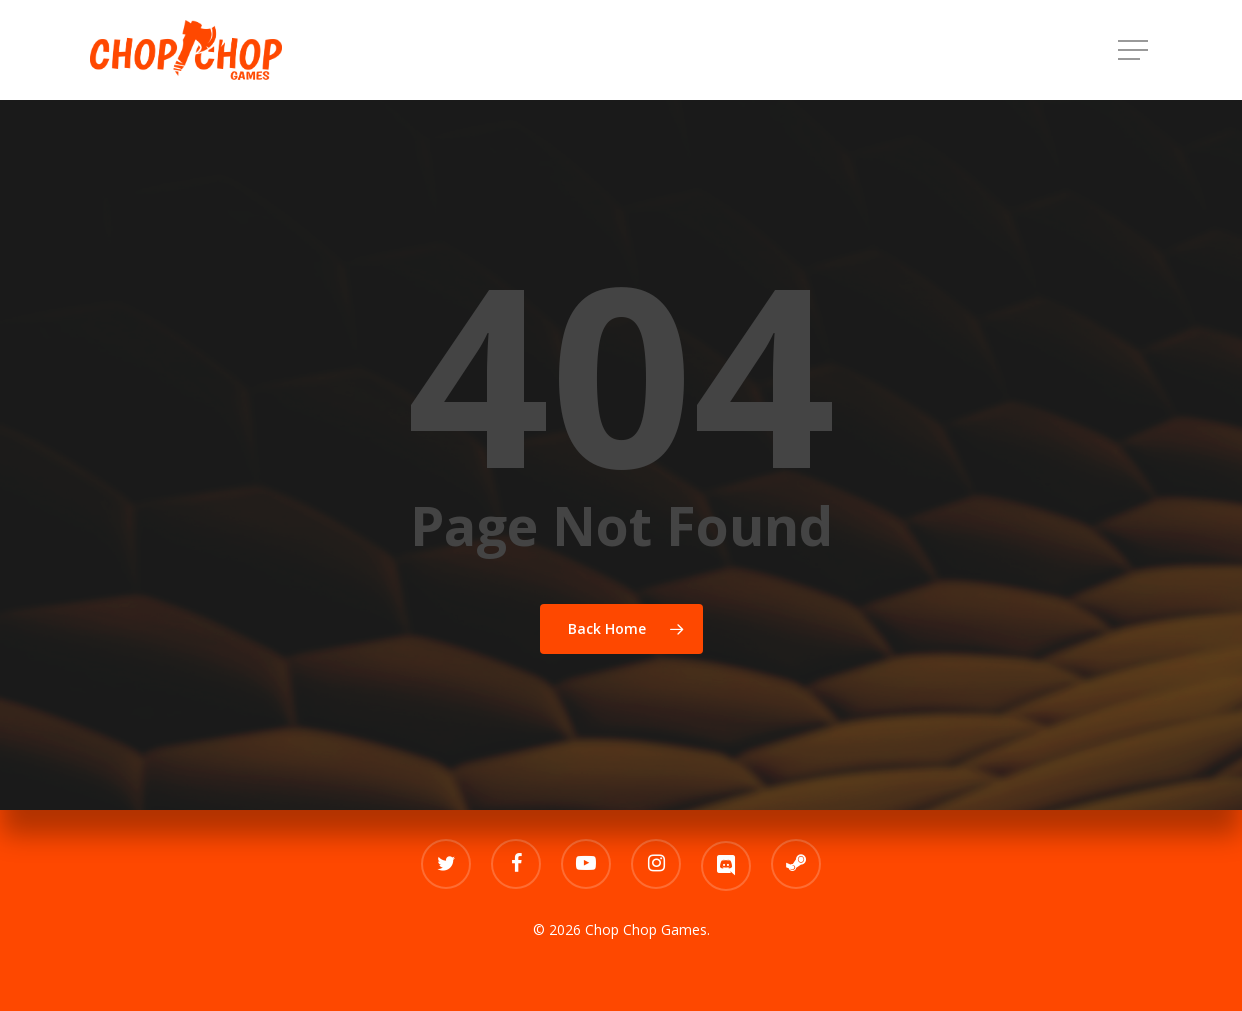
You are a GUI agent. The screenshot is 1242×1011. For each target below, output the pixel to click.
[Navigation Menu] (1135, 50)
